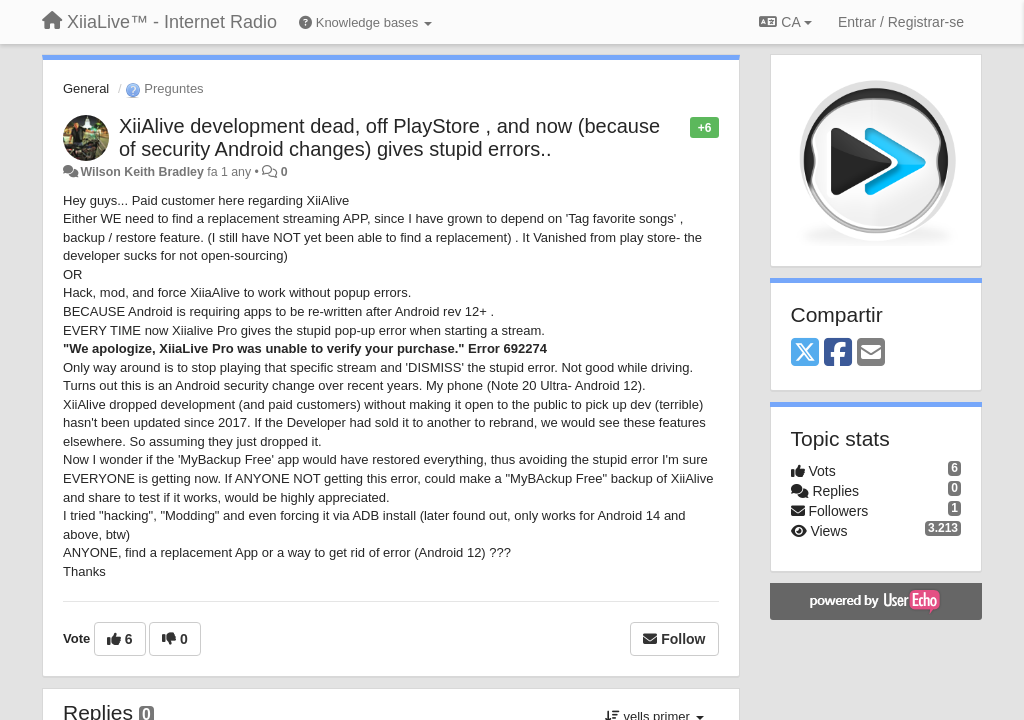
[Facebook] (838, 353)
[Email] (871, 353)
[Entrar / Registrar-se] (901, 22)
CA (785, 22)
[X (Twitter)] (805, 353)
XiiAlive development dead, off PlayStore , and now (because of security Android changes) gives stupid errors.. (389, 137)
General (86, 88)
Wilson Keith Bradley (141, 172)
